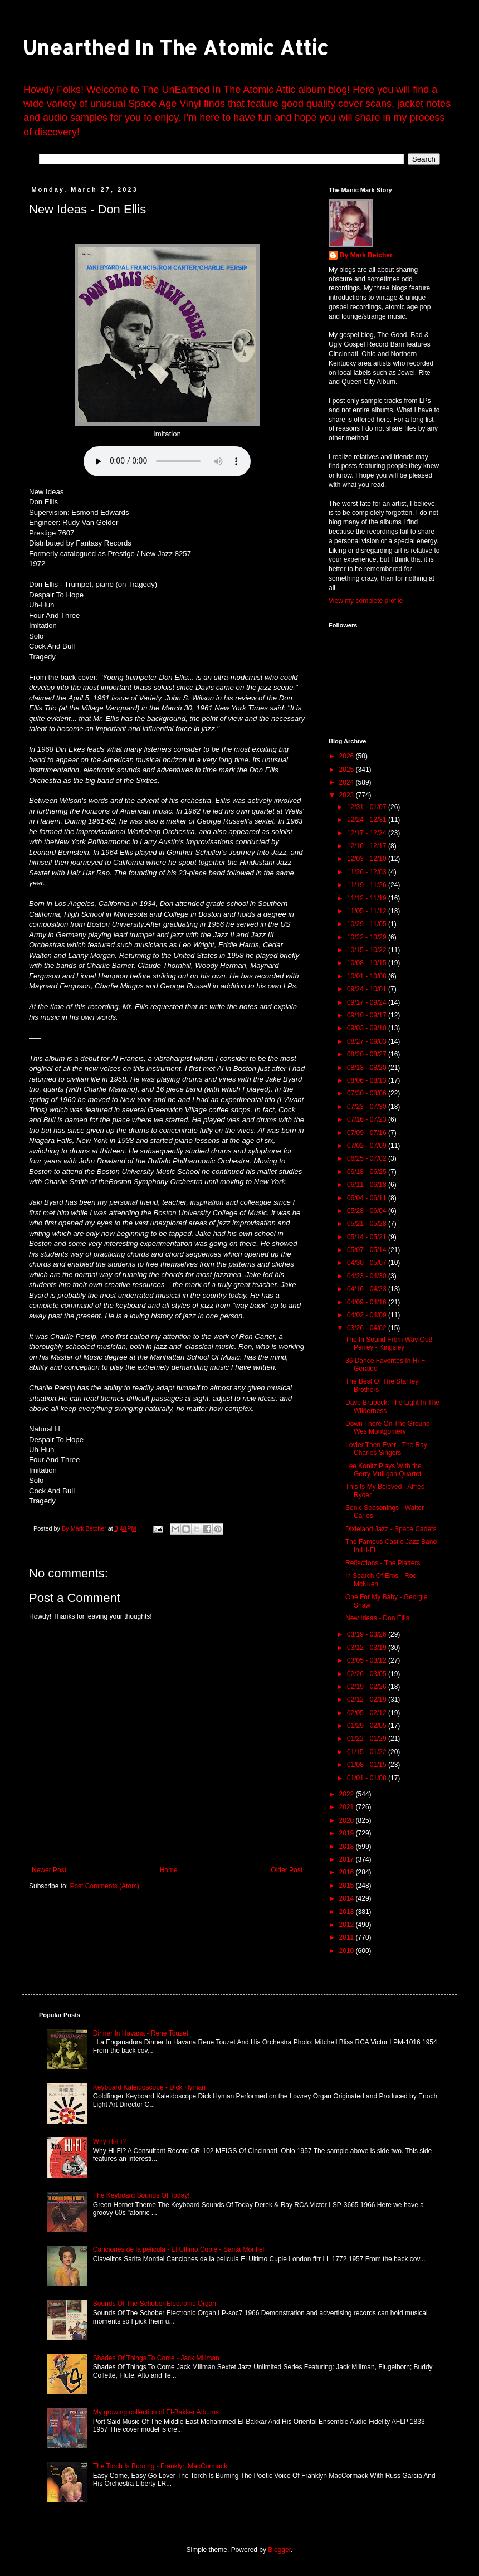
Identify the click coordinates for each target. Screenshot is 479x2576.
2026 (347, 756)
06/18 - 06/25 (367, 1172)
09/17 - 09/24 (367, 1002)
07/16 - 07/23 (367, 1119)
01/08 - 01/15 (367, 1765)
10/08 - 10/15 (367, 963)
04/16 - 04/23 (367, 1289)
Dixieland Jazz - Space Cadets (390, 1529)
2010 (347, 1951)
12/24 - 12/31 (367, 820)
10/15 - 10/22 (367, 950)
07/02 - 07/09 (367, 1146)
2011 (347, 1937)
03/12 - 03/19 (367, 1648)
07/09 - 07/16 (367, 1133)
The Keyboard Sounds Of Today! (141, 2195)
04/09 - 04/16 (367, 1302)
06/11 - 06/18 (367, 1185)
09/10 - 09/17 (367, 1015)
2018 (347, 1847)
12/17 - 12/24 (367, 833)
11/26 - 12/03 (367, 872)
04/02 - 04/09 (367, 1315)
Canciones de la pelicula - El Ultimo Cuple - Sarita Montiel (178, 2249)
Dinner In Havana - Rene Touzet (140, 2033)
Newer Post (49, 1870)
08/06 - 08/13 (367, 1080)
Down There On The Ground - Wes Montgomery (389, 1427)
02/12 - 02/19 (367, 1699)
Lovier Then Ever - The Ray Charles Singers (386, 1449)
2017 (347, 1859)
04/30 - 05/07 (367, 1263)
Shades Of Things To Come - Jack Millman (156, 2358)
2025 (347, 769)
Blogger (279, 2550)
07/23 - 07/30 (367, 1107)
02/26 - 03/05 (367, 1674)
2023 (347, 795)
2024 (347, 782)
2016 (347, 1872)
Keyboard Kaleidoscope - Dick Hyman (149, 2087)
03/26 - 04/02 (367, 1328)
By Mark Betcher (366, 255)
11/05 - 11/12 (367, 911)
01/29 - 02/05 (367, 1726)
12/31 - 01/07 (367, 807)
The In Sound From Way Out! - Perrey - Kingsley (391, 1343)
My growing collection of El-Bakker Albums (156, 2412)
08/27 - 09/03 (367, 1041)
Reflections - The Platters (383, 1563)
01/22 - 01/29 (367, 1738)
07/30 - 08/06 (367, 1093)
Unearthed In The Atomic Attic (175, 47)
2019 (347, 1833)
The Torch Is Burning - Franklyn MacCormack (160, 2466)
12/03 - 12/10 (367, 859)
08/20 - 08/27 (367, 1054)
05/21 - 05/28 (367, 1224)
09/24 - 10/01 (367, 989)
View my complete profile (366, 601)
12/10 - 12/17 (367, 846)
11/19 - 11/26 (367, 885)
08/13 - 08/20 (367, 1068)
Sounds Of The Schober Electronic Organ (154, 2303)
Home (169, 1870)
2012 (347, 1925)
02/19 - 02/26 (367, 1687)
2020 (347, 1820)
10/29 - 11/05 (367, 924)
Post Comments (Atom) (104, 1886)
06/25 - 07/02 (367, 1158)
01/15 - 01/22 (367, 1752)
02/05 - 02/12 (367, 1713)
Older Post (286, 1870)
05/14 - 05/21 (367, 1237)
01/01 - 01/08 (367, 1778)
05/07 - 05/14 (367, 1250)
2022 (347, 1794)
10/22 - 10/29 (367, 937)
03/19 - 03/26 (367, 1634)
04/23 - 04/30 (367, 1276)
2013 (347, 1912)
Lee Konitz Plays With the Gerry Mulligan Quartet (383, 1470)
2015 (347, 1886)
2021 (347, 1807)
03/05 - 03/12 (367, 1660)
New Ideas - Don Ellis (377, 1618)
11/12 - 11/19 (367, 898)
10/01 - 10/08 (367, 976)
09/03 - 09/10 (367, 1028)
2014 (347, 1898)
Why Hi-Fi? (109, 2141)
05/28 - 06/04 (367, 1211)
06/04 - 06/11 (367, 1198)
